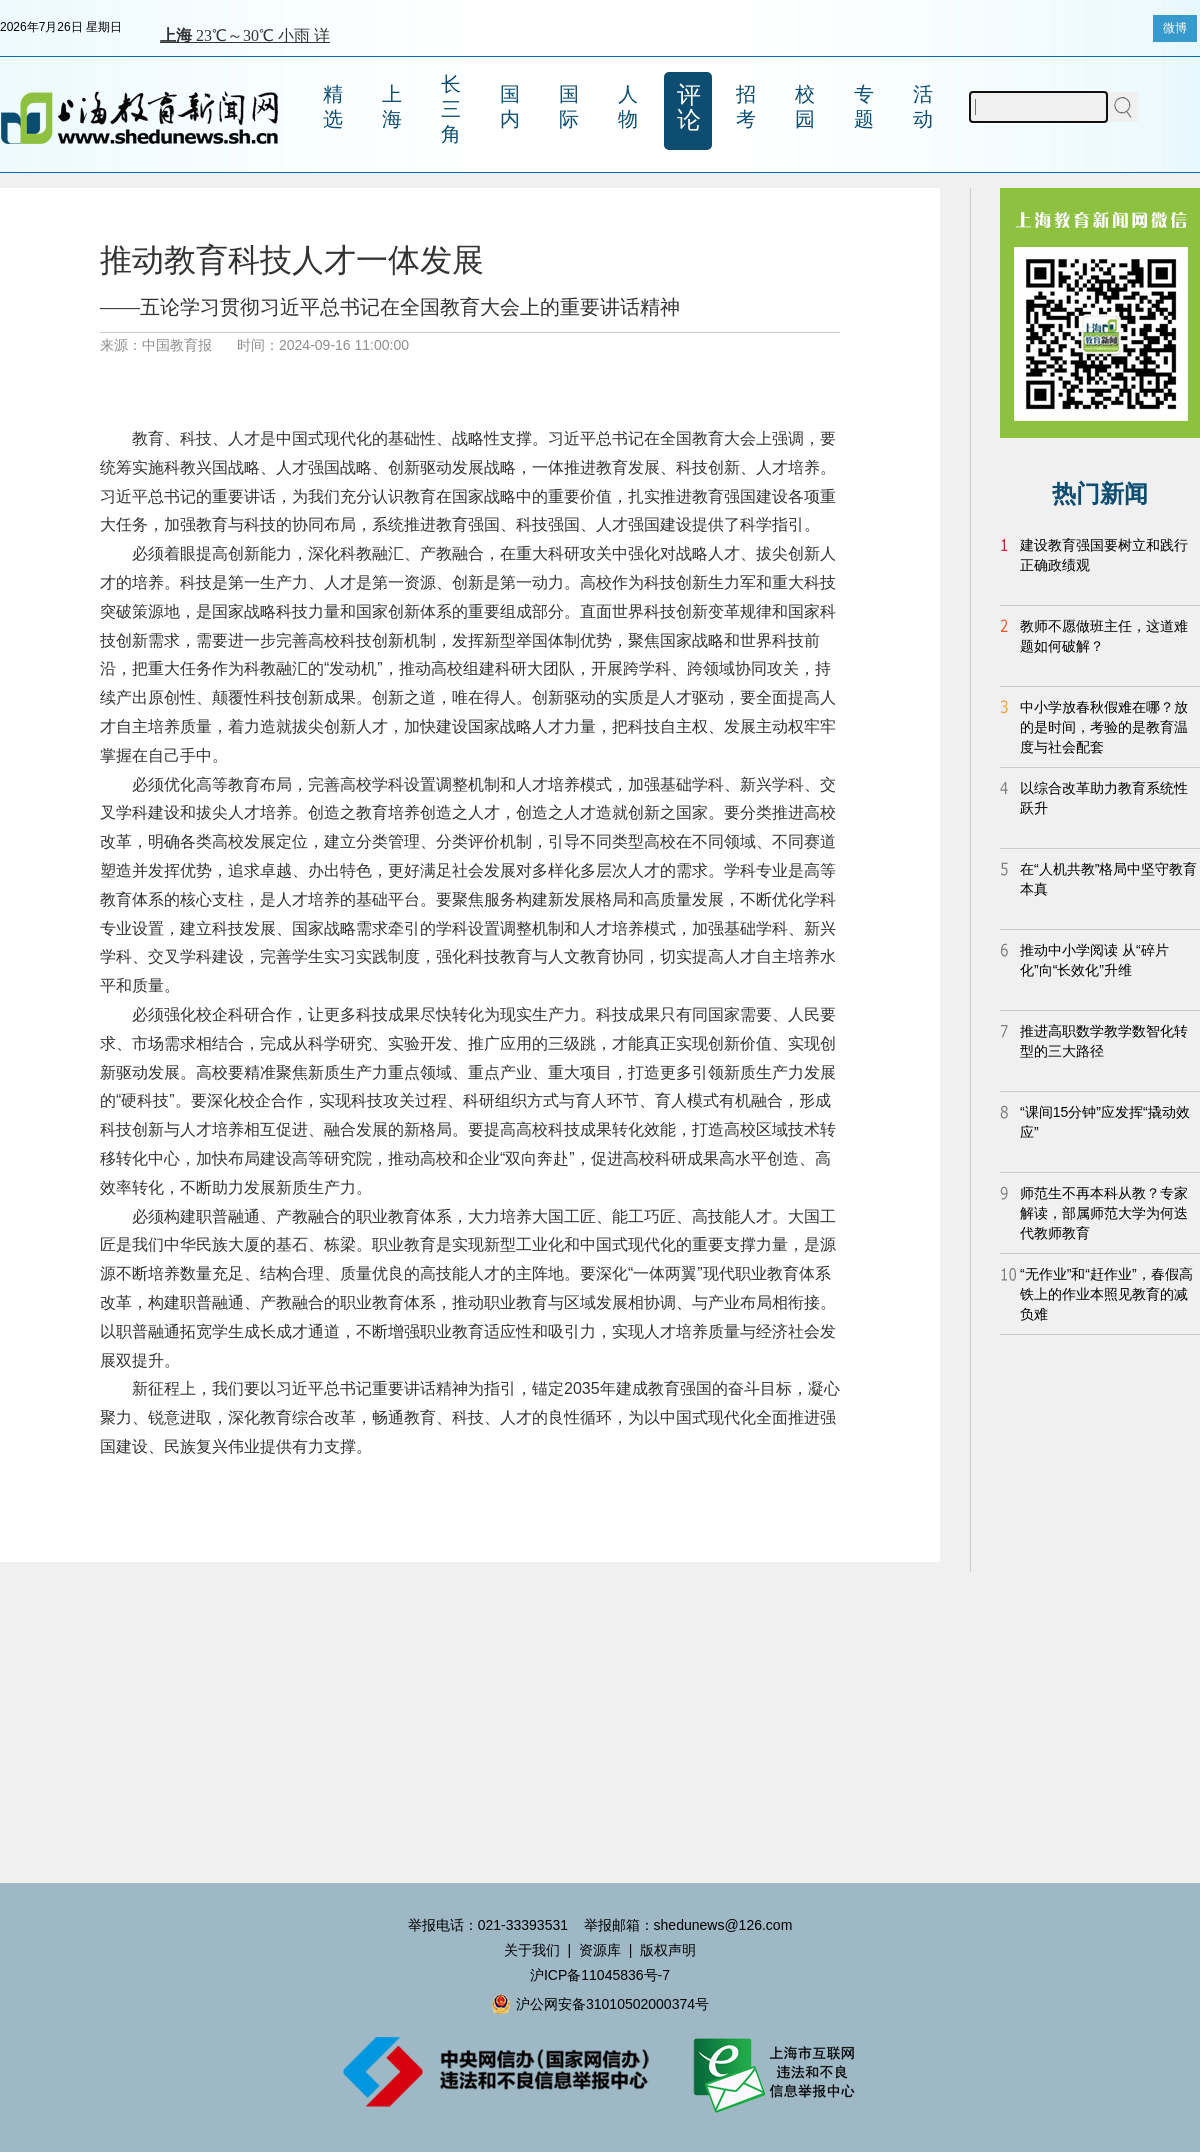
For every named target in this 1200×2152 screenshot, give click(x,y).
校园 (805, 106)
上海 (392, 106)
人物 (628, 106)
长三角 (451, 109)
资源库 (600, 1950)
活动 (923, 106)
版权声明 (668, 1950)
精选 (333, 106)
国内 (510, 106)
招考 (746, 106)
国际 (569, 106)
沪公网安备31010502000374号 (600, 2004)
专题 (864, 106)
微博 (1175, 28)
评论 (689, 107)
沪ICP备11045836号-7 (600, 1975)
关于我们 (532, 1950)
